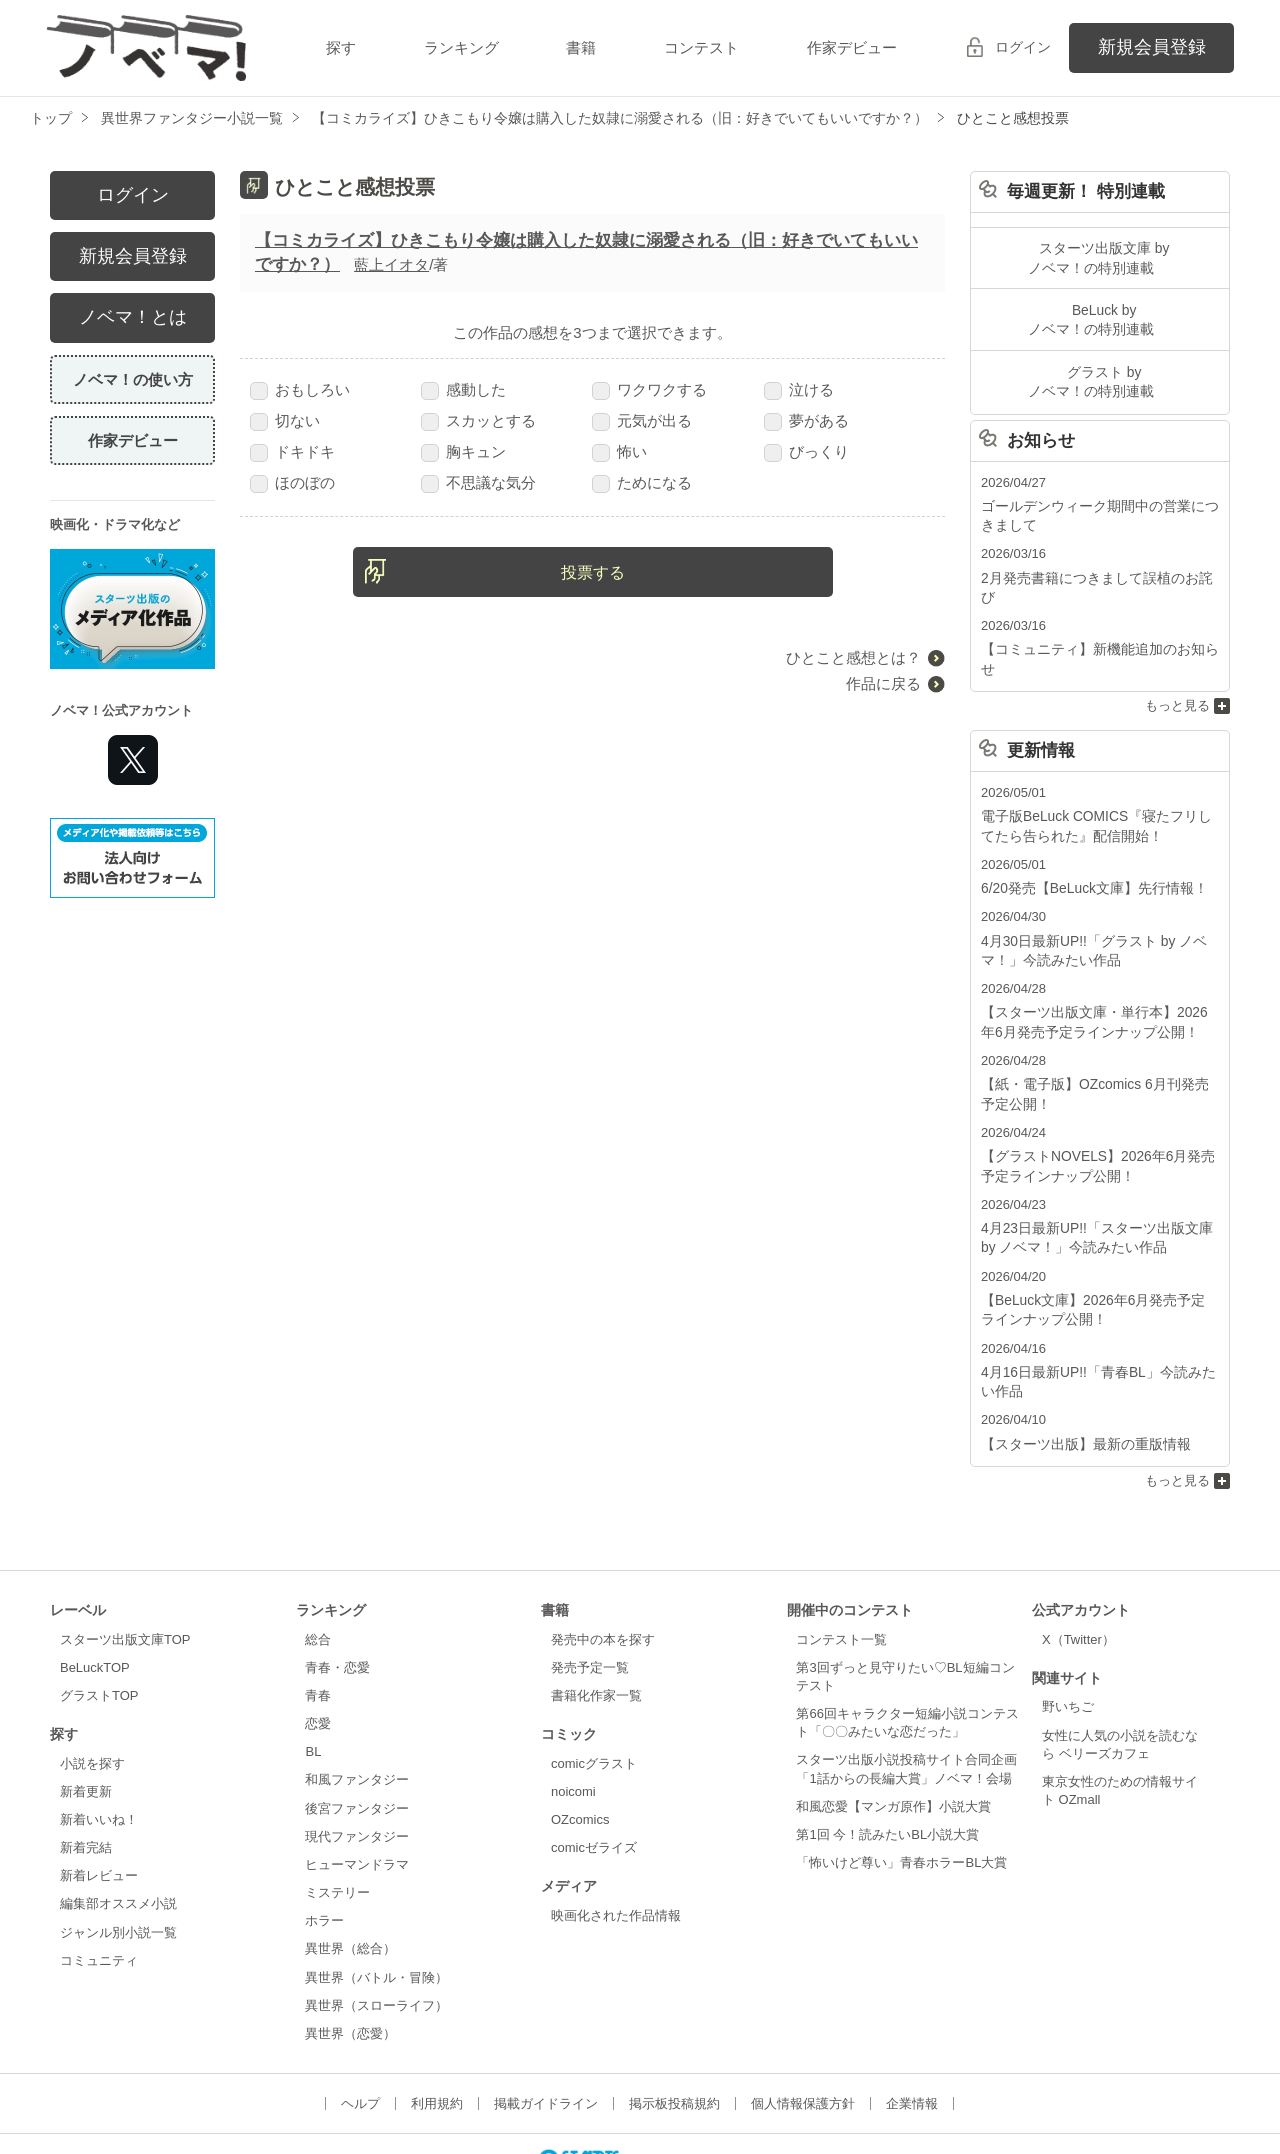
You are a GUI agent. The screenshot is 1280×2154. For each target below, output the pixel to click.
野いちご (1068, 1634)
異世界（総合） (350, 1876)
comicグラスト (594, 1691)
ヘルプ (360, 2031)
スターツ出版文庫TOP (125, 1567)
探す (341, 47)
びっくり (806, 451)
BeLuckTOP (95, 1595)
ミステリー (337, 1820)
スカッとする (478, 420)
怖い (619, 451)
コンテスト (701, 47)
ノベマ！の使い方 (133, 379)
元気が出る (642, 420)
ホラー (324, 1848)
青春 (318, 1623)
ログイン (1023, 47)
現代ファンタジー (357, 1764)
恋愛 (318, 1651)
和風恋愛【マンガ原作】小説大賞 (893, 1734)
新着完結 (86, 1775)
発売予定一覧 (590, 1595)
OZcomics (580, 1747)
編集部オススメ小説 (118, 1832)
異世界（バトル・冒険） (376, 1905)
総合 (318, 1567)
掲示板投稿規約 (674, 2031)
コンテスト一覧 (841, 1567)
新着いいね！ (99, 1747)
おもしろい (300, 389)
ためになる (642, 482)
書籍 (581, 47)
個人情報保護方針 (803, 2031)
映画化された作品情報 (616, 1843)
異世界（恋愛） (350, 1961)
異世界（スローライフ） (376, 1933)
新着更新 (86, 1719)
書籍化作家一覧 (596, 1623)
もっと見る (1177, 655)
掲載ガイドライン (546, 2031)
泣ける (799, 389)
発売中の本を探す (603, 1567)
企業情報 (912, 2031)
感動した (463, 389)
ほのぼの (292, 482)
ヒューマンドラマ (357, 1792)
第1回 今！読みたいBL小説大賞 (887, 1762)
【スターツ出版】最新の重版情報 (1078, 1372)
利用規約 (437, 2031)
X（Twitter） (1078, 1567)
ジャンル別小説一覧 (118, 1860)
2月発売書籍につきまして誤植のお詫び (1095, 567)
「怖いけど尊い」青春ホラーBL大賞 (901, 1790)
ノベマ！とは (133, 317)
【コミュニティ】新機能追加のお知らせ (1098, 618)
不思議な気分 (478, 482)
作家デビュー (852, 47)
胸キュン (463, 451)
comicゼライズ (594, 1775)
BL (313, 1679)
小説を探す (92, 1691)
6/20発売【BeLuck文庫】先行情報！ (1087, 834)
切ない (285, 420)
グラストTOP (99, 1623)
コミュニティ (99, 1888)
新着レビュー (99, 1803)
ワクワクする (649, 389)
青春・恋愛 (337, 1595)
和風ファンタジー (357, 1707)
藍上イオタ (391, 264)
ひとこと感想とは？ (853, 657)
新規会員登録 (1152, 47)
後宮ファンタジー (357, 1736)
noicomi (573, 1719)
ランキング (461, 47)
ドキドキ (292, 451)
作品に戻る (883, 683)
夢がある (806, 420)
